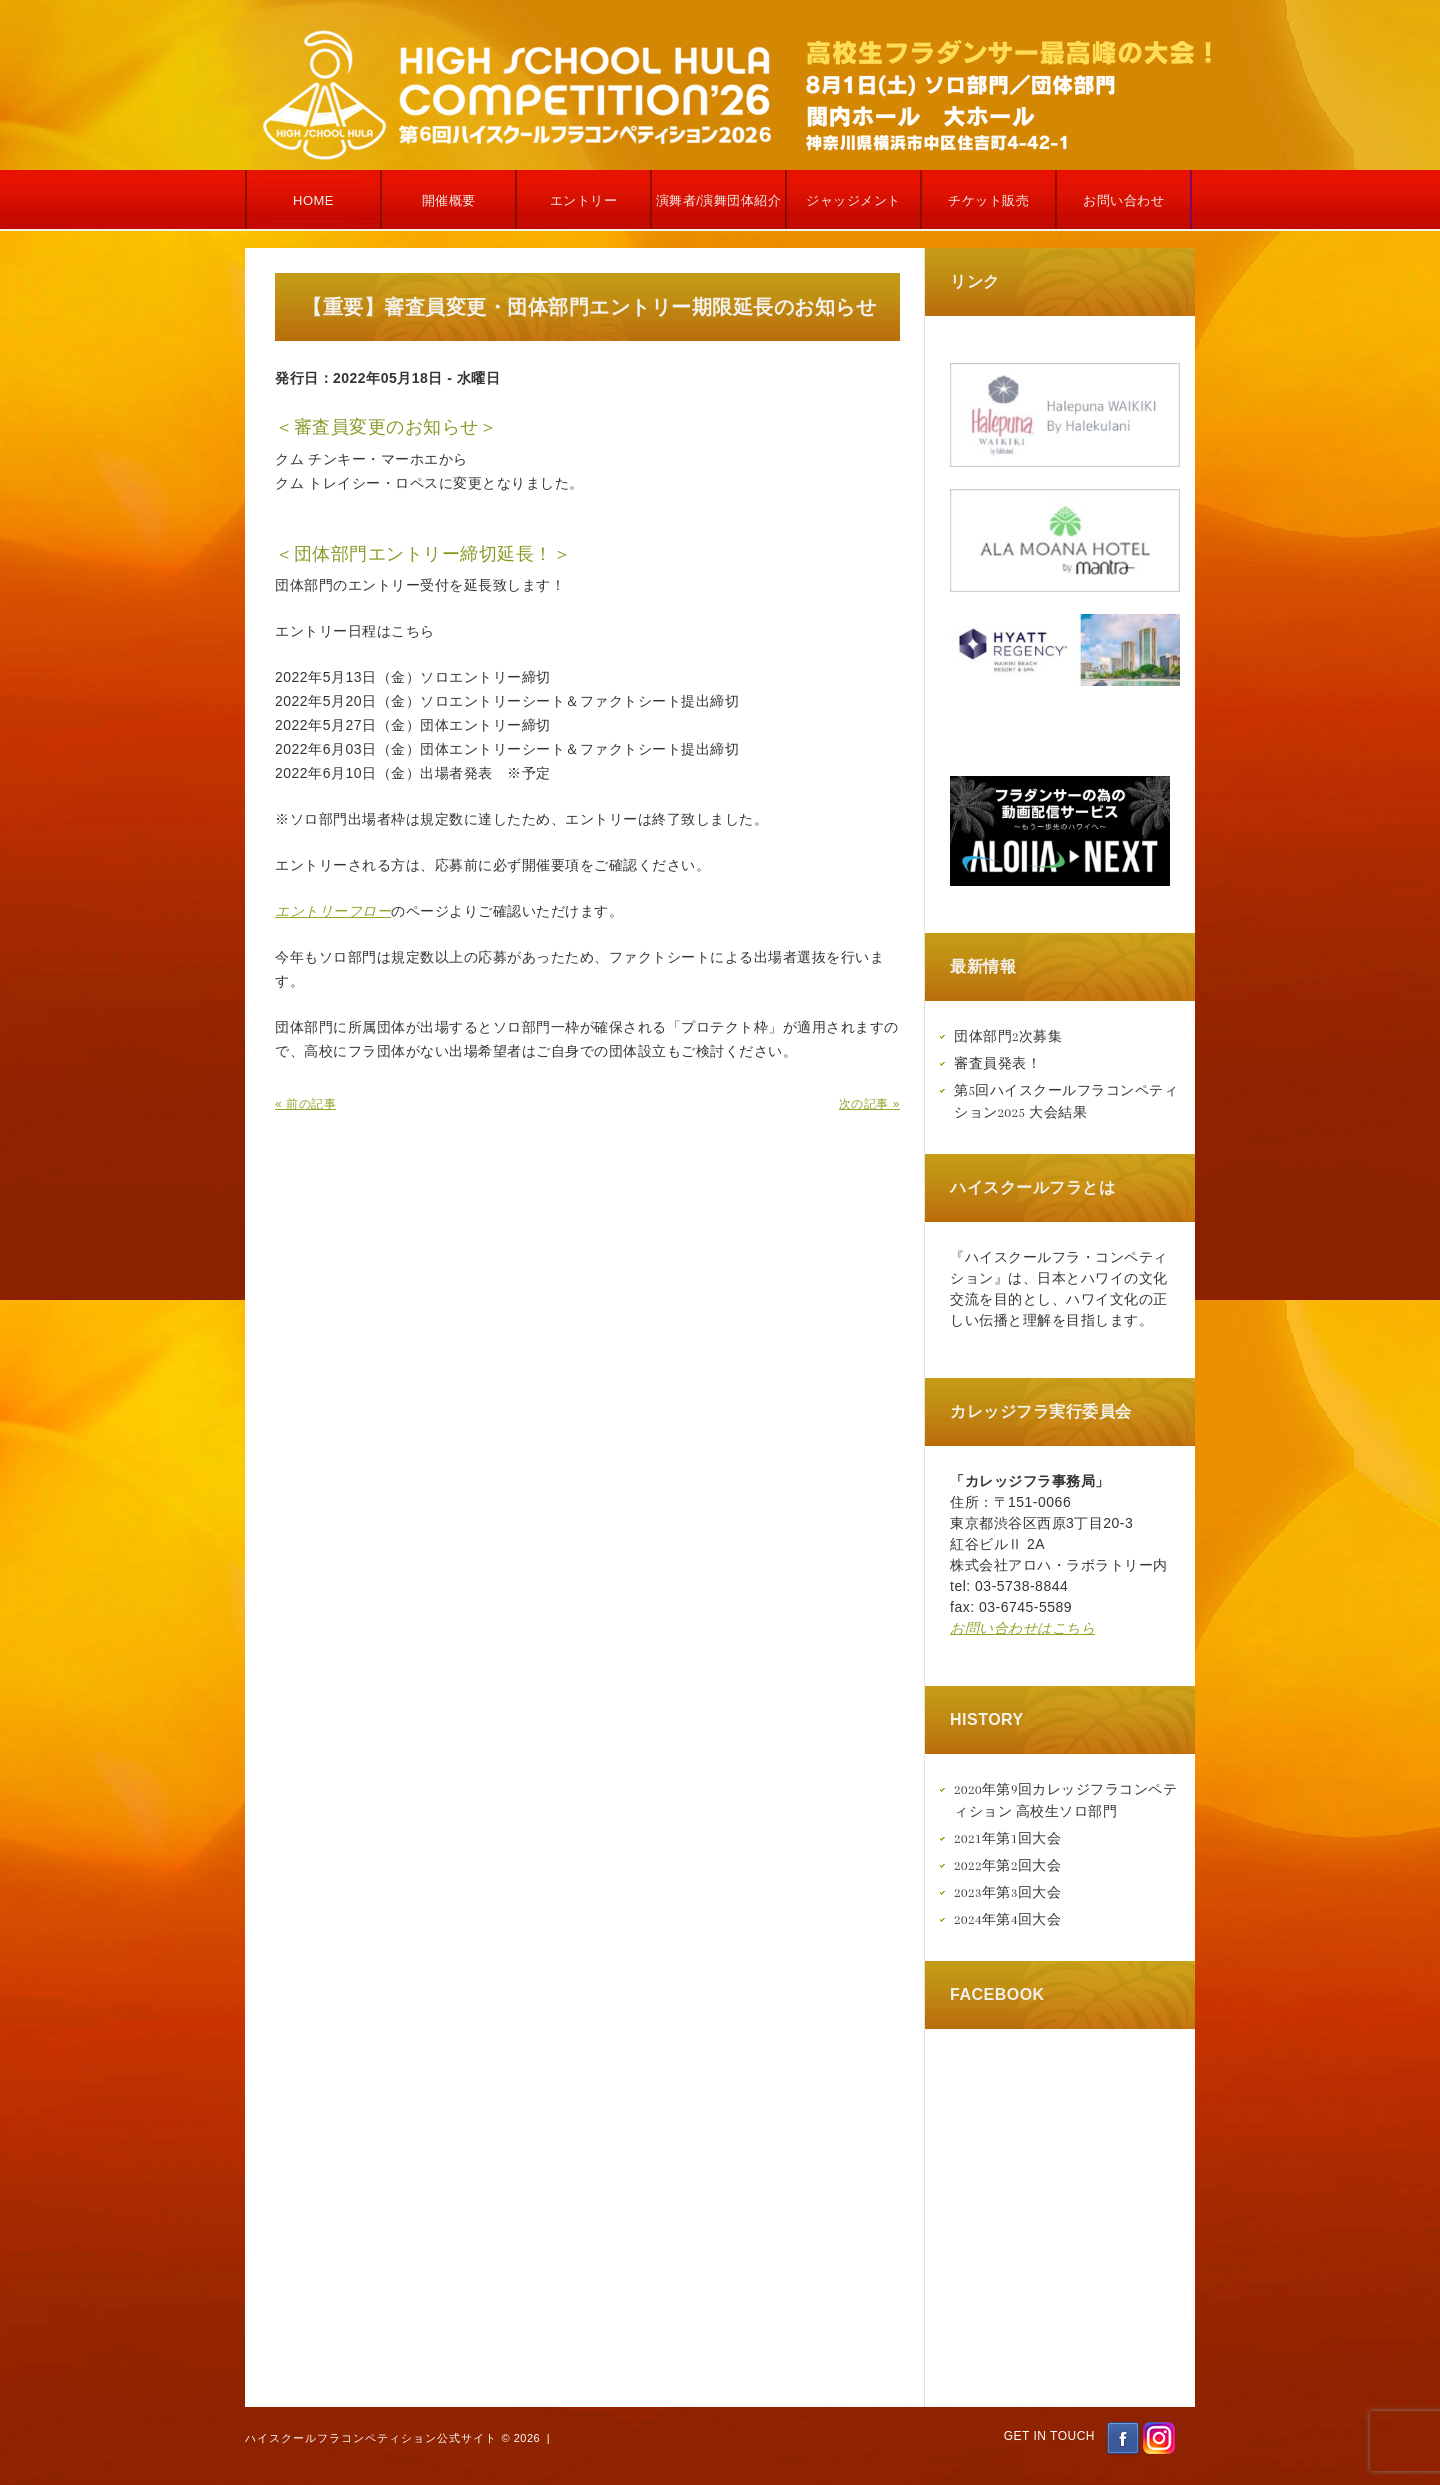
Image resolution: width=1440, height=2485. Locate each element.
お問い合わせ (1123, 200)
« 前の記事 (305, 1104)
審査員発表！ (997, 1063)
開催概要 (449, 200)
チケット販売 (988, 200)
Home (313, 200)
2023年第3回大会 (1007, 1892)
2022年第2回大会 (1007, 1865)
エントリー (584, 200)
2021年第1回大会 (1007, 1838)
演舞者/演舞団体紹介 (719, 200)
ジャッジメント (853, 200)
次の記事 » (869, 1104)
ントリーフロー (341, 911)
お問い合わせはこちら (1022, 1628)
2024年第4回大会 (1007, 1919)
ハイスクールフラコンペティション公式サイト (371, 2438)
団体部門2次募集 (1008, 1036)
